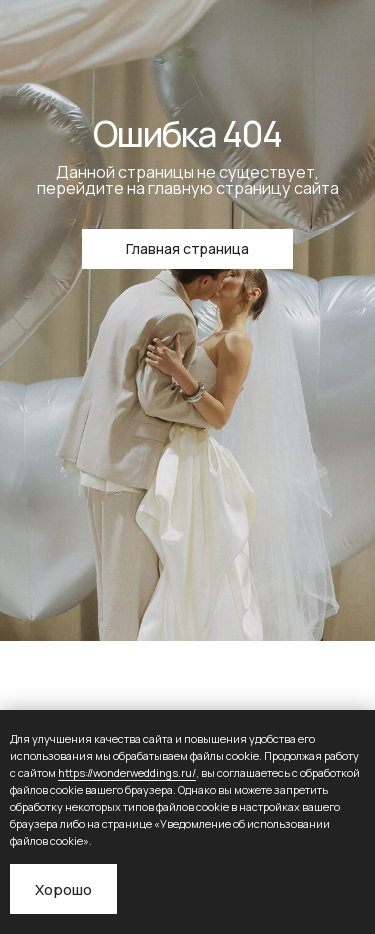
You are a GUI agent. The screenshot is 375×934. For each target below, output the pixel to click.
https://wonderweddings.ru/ (127, 772)
